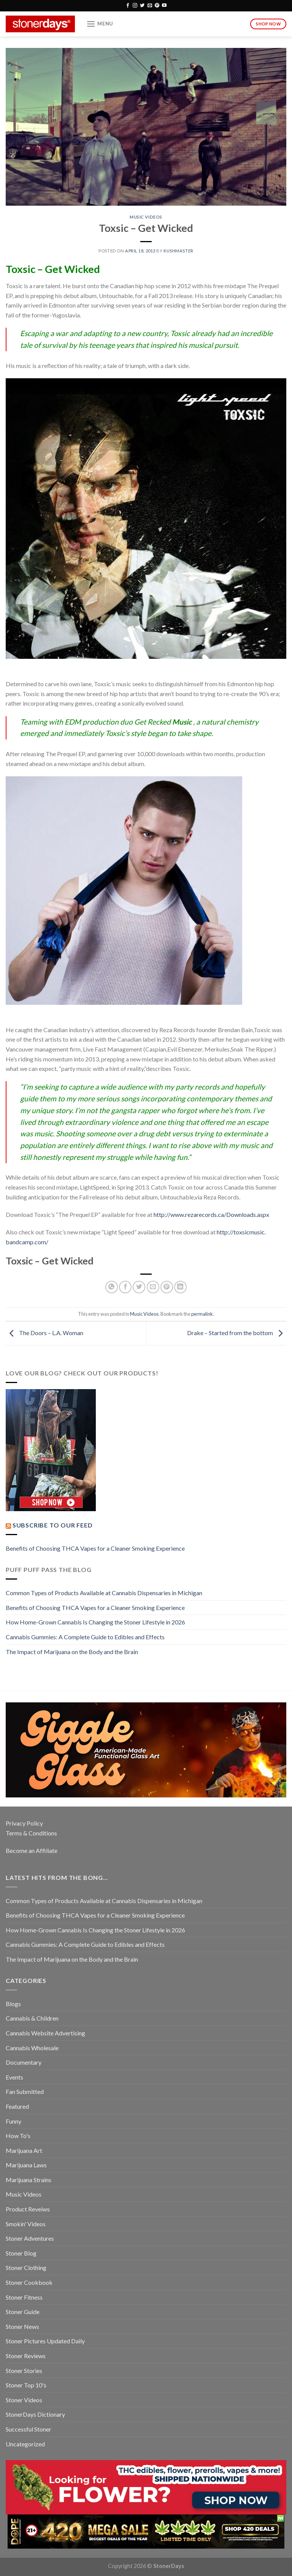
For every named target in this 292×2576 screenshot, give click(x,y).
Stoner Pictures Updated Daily (45, 2340)
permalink (202, 1314)
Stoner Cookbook (29, 2282)
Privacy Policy (24, 1823)
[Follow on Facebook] (127, 5)
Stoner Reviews (26, 2355)
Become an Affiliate (31, 1850)
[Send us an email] (150, 5)
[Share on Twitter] (139, 1287)
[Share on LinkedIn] (180, 1287)
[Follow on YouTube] (164, 5)
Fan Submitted (25, 2091)
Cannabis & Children (32, 2018)
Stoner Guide (23, 2311)
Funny (13, 2121)
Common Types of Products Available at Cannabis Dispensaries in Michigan (104, 1592)
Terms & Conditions (31, 1833)
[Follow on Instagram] (135, 5)
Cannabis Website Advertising (45, 2033)
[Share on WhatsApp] (111, 1287)
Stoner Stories (24, 2370)
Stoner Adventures (30, 2238)
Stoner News (22, 2326)
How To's (18, 2135)
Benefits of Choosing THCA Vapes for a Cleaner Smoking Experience (95, 1548)
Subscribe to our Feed (53, 1525)
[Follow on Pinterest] (157, 5)
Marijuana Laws (26, 2164)
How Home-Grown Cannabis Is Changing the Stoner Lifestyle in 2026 (95, 1622)
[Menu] (99, 23)
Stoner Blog (21, 2253)
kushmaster (178, 250)
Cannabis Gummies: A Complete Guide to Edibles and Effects (85, 1636)
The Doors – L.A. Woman (44, 1332)
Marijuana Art (24, 2150)
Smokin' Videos (26, 2223)
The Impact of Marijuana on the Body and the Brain (72, 1651)
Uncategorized (25, 2444)
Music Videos (146, 216)
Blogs (13, 2003)
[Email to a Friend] (153, 1287)
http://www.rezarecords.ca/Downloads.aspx (211, 1214)
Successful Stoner (28, 2429)
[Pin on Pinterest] (166, 1287)
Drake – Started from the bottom (236, 1332)
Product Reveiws (28, 2209)
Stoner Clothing (26, 2267)
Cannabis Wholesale (32, 2047)
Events (14, 2077)
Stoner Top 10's (26, 2385)
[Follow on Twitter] (142, 5)
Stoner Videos (24, 2399)
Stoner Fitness (24, 2297)
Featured (17, 2106)
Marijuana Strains (28, 2179)
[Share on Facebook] (125, 1287)
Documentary (23, 2062)
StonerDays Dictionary (35, 2414)
